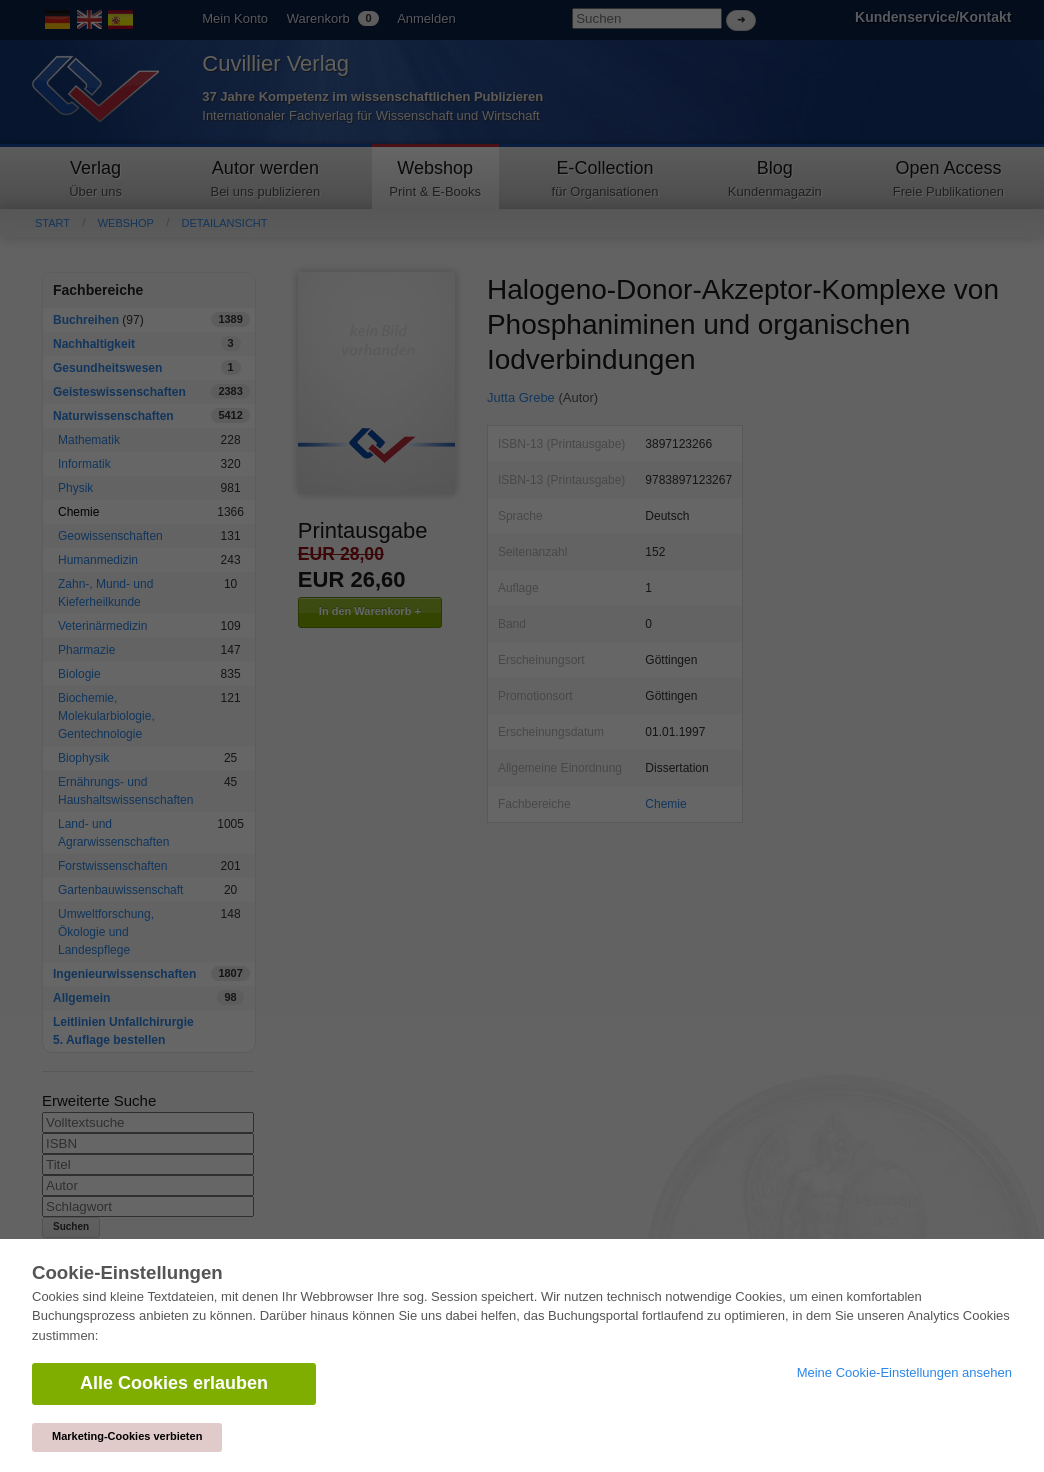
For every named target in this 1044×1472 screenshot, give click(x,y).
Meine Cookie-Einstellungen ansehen (904, 1372)
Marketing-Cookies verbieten (127, 1436)
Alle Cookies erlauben (174, 1383)
